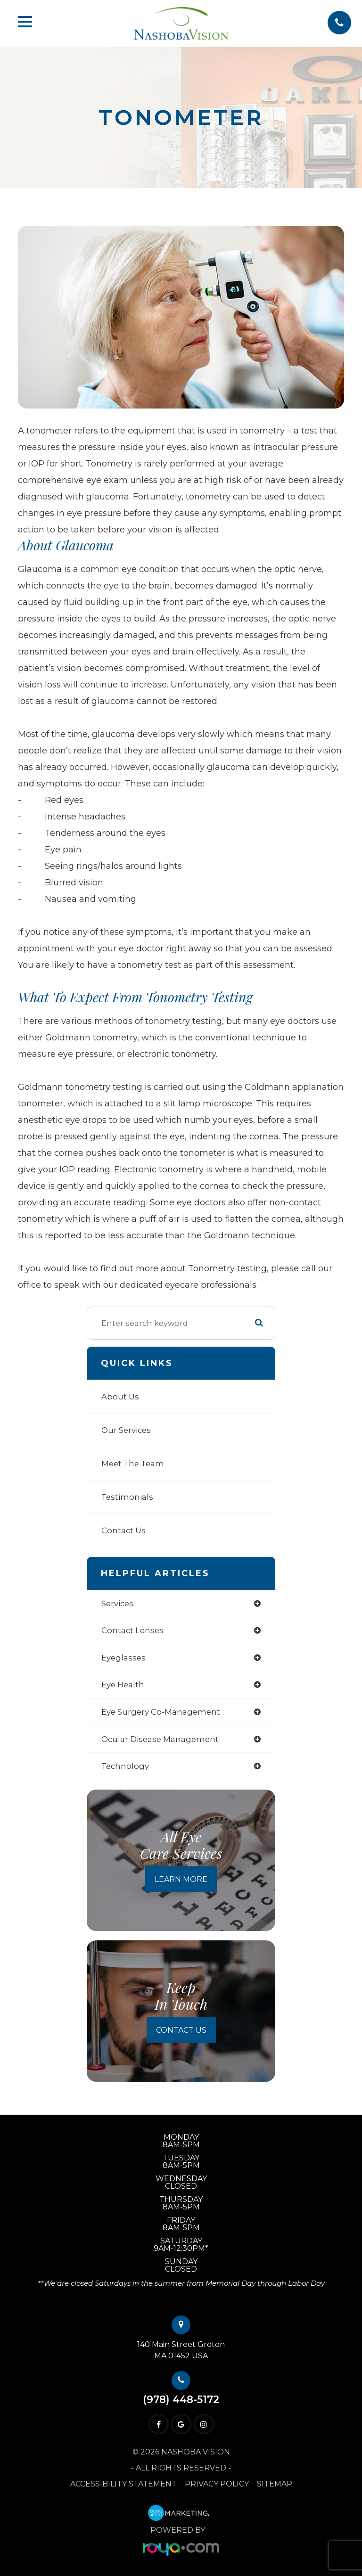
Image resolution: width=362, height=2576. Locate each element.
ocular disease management (160, 1739)
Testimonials (127, 1497)
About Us (120, 1396)
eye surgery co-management (160, 1712)
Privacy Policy (217, 2483)
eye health (122, 1684)
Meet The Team (132, 1463)
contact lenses (132, 1630)
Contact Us (123, 1530)
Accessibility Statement (123, 2483)
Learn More (181, 1878)
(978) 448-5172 (181, 2399)
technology (125, 1766)
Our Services (126, 1430)
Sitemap (274, 2483)
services (117, 1603)
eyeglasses (123, 1657)
